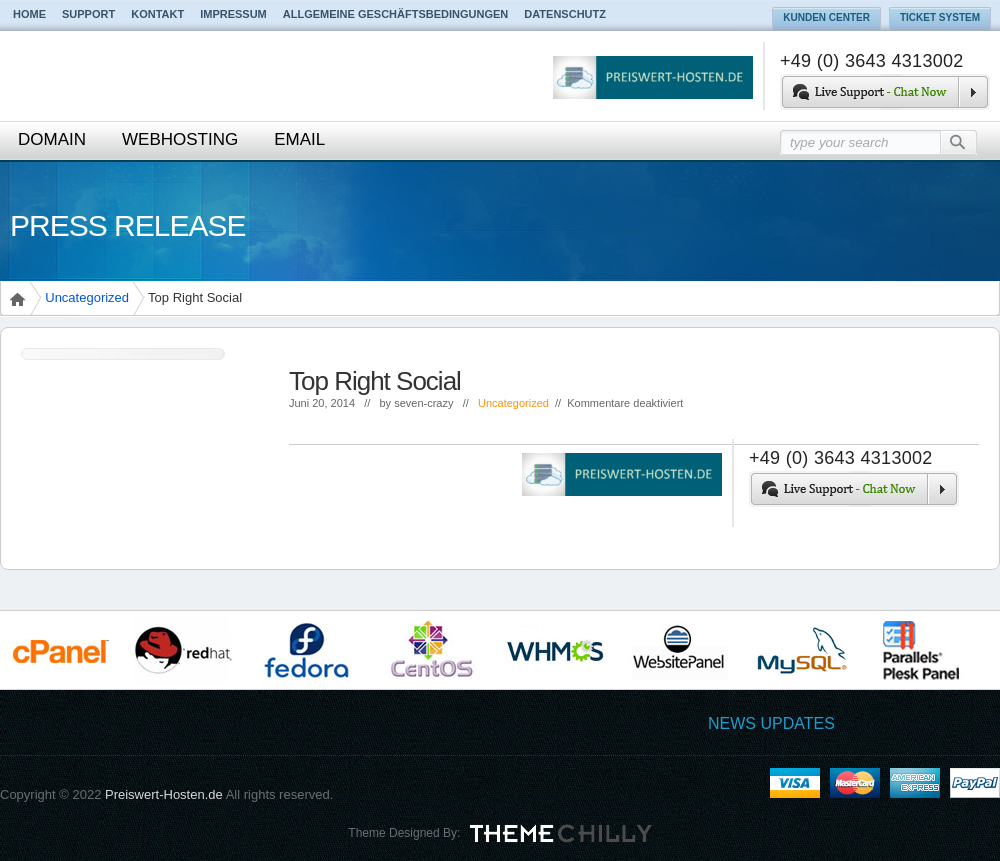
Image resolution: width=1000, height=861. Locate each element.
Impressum (233, 14)
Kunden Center (826, 17)
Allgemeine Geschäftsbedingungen (396, 14)
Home (29, 14)
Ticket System (940, 17)
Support (88, 14)
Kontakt (157, 14)
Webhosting (180, 139)
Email (299, 139)
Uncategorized (87, 297)
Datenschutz (565, 14)
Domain (52, 139)
